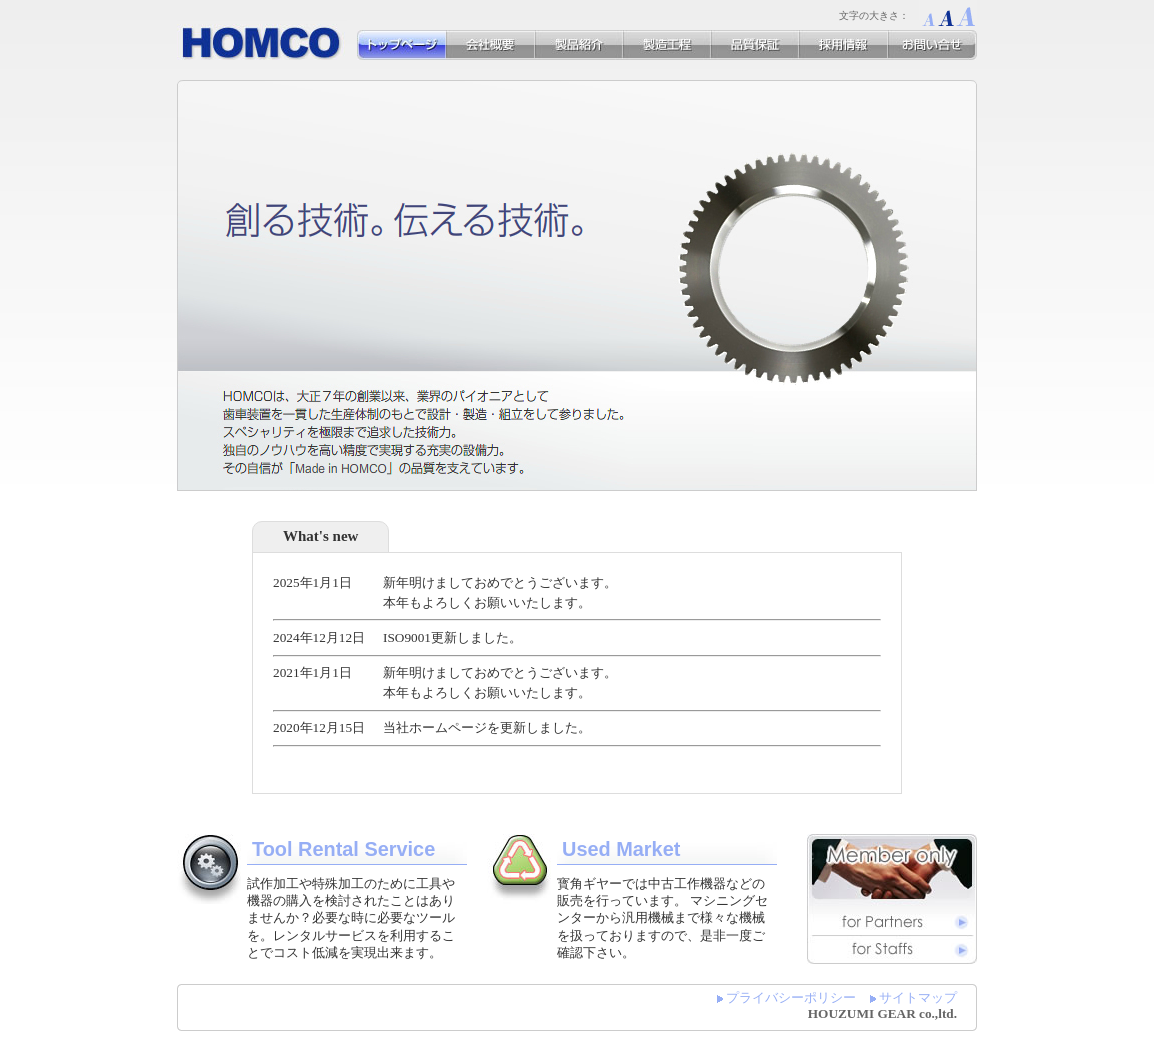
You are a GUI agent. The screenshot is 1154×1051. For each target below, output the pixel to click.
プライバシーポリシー (791, 997)
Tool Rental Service (343, 849)
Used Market (621, 849)
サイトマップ (918, 997)
